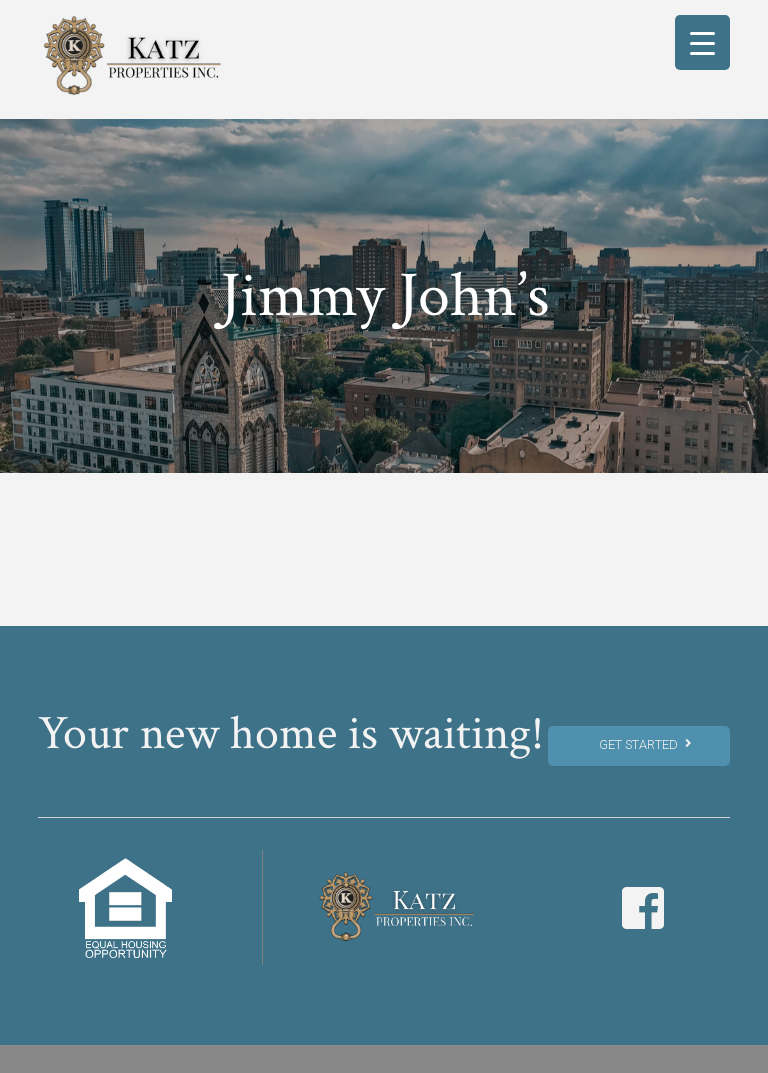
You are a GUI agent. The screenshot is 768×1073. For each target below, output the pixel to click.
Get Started (644, 744)
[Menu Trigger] (702, 42)
